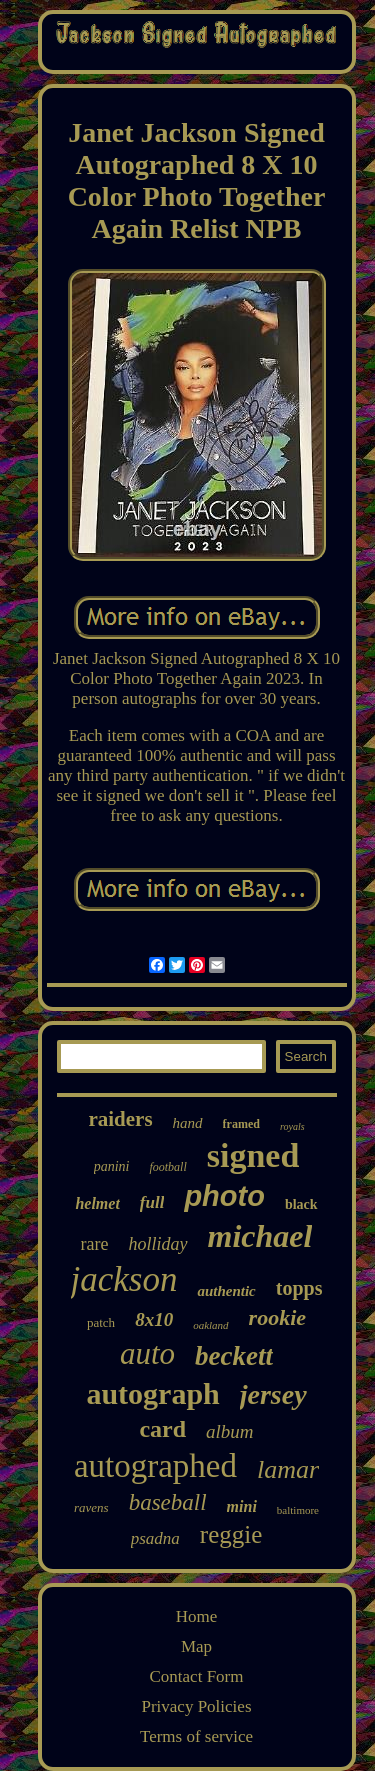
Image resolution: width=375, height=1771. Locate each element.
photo (224, 1196)
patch (101, 1322)
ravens (91, 1507)
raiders (120, 1119)
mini (242, 1506)
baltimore (298, 1510)
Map (196, 1646)
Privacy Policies (196, 1706)
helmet (97, 1203)
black (301, 1204)
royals (292, 1126)
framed (241, 1124)
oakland (210, 1325)
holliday (158, 1244)
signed (253, 1155)
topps (299, 1288)
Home (197, 1616)
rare (95, 1244)
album (230, 1431)
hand (188, 1123)
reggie (231, 1534)
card (162, 1429)
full (152, 1202)
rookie (277, 1317)
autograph (152, 1393)
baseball (168, 1502)
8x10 (154, 1319)
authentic (226, 1291)
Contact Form (197, 1676)
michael (260, 1236)
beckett (234, 1356)
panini (112, 1166)
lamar (288, 1469)
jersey (273, 1394)
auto (147, 1353)
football (167, 1167)
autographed (155, 1466)
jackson (124, 1279)
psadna (155, 1538)
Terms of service (196, 1736)
